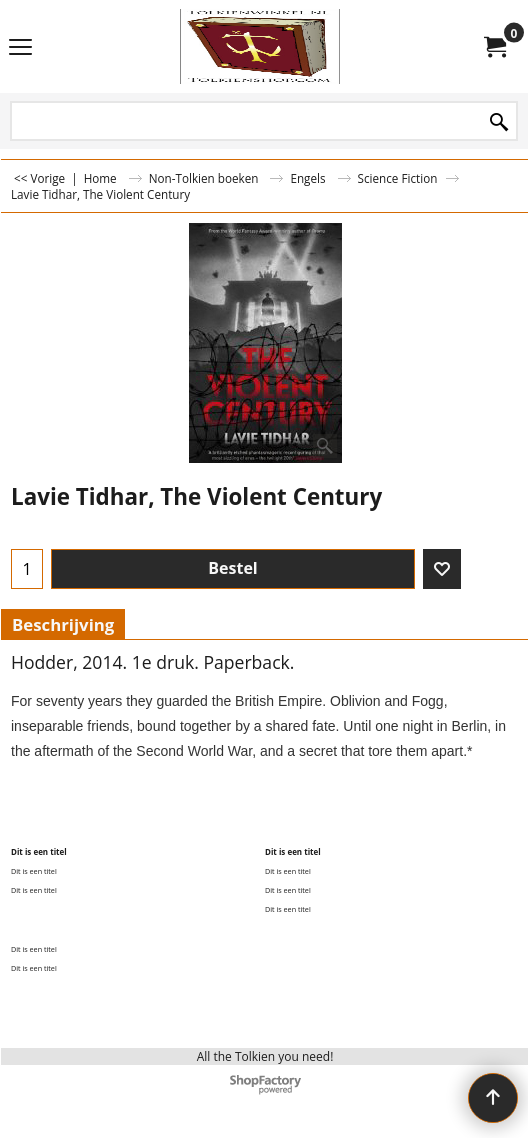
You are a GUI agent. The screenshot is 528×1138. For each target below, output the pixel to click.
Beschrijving (63, 624)
